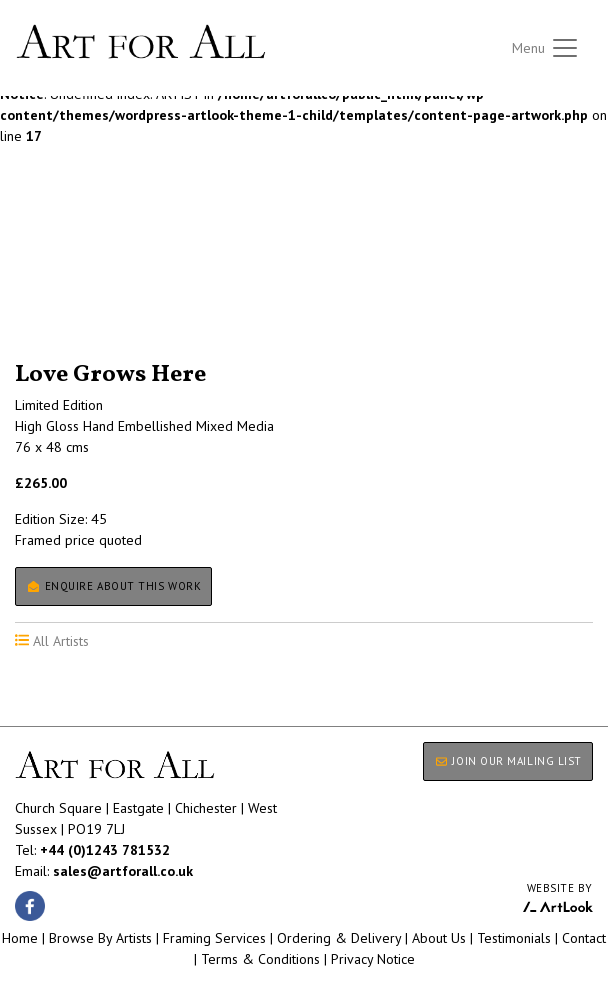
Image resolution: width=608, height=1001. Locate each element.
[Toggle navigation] (546, 48)
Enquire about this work (113, 586)
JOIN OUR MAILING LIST (508, 761)
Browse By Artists (100, 938)
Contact (584, 938)
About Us (439, 938)
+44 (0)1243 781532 (105, 850)
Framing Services (214, 938)
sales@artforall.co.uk (123, 871)
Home (20, 938)
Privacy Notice (373, 959)
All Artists (49, 275)
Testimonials (514, 938)
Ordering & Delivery (339, 938)
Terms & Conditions (260, 959)
